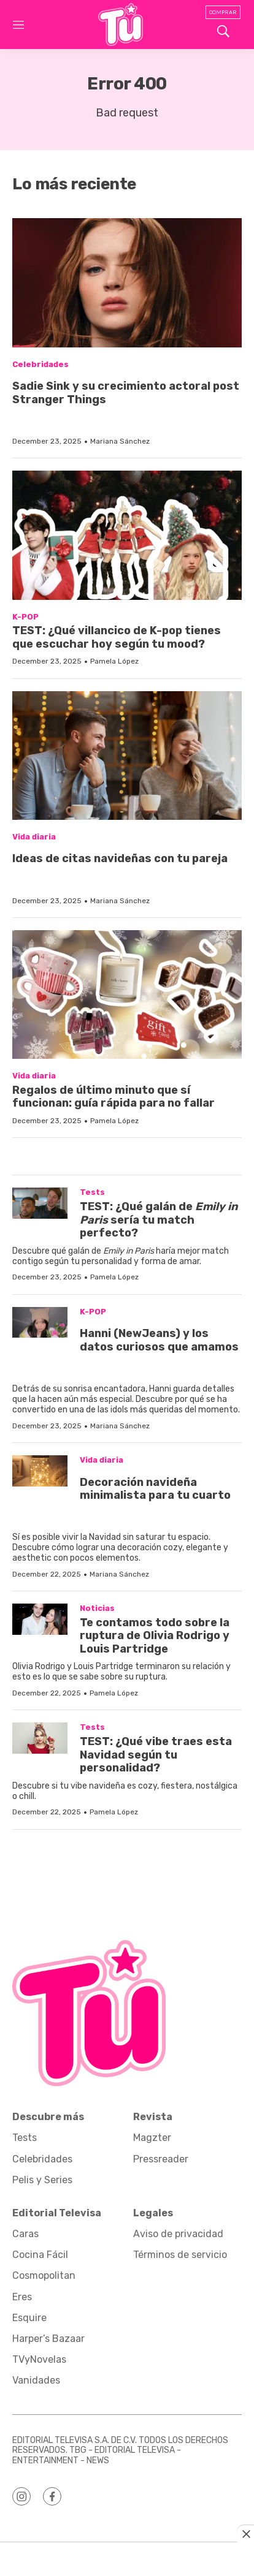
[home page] (120, 24)
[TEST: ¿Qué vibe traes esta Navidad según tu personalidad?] (39, 1738)
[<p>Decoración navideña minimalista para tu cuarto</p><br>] (39, 1471)
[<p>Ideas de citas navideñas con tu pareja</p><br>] (127, 755)
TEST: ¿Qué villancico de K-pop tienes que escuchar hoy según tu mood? (116, 637)
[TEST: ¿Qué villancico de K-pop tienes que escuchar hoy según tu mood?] (127, 535)
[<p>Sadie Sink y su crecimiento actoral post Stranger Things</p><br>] (127, 282)
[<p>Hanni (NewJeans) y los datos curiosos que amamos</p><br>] (39, 1322)
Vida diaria (34, 836)
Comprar (223, 12)
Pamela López (114, 661)
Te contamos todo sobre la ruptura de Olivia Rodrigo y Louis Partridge (154, 1636)
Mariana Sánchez (120, 441)
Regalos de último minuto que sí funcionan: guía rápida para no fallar (113, 1096)
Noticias (97, 1608)
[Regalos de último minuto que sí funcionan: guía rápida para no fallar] (127, 994)
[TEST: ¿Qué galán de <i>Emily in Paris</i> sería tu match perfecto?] (39, 1203)
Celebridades (40, 364)
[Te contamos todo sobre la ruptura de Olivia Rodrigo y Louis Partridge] (39, 1619)
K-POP (25, 616)
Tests (92, 1192)
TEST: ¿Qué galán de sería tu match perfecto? (159, 1220)
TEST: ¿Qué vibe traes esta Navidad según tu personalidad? (156, 1755)
